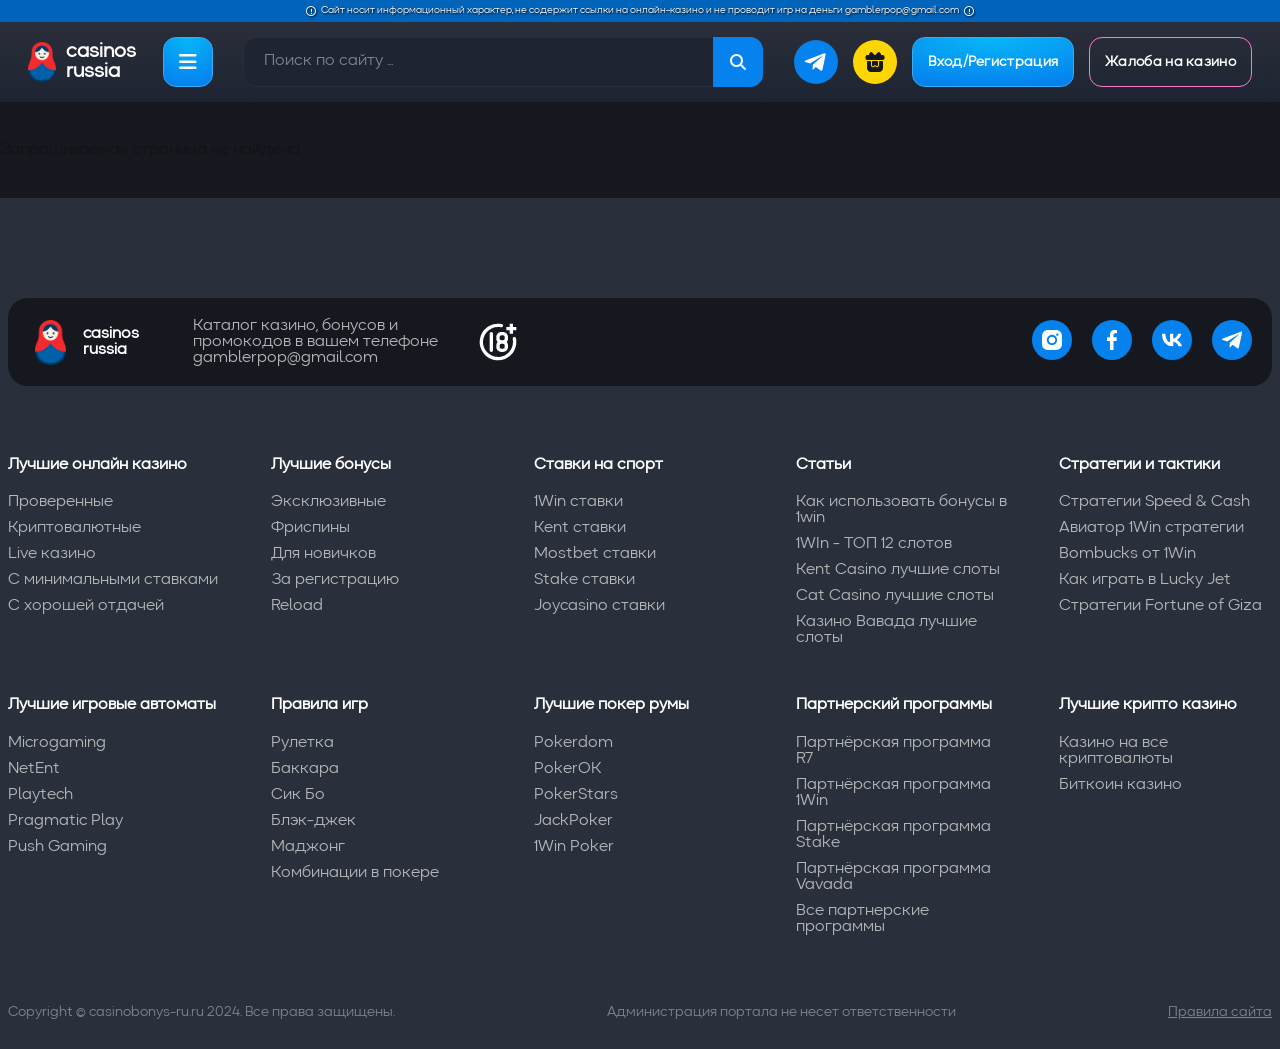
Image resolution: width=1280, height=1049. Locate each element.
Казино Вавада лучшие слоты (886, 630)
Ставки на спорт (598, 465)
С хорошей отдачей (86, 606)
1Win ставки (578, 502)
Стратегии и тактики (1139, 465)
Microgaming (57, 743)
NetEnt (34, 769)
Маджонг (308, 847)
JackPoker (573, 821)
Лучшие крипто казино (1148, 705)
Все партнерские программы (862, 919)
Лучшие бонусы (331, 465)
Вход (993, 62)
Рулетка (302, 743)
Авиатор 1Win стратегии (1151, 528)
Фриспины (310, 528)
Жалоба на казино (1170, 62)
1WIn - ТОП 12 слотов (874, 544)
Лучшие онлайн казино (97, 465)
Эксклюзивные (328, 502)
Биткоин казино (1120, 785)
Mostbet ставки (595, 554)
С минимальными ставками (113, 580)
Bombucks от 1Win (1127, 554)
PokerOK (567, 769)
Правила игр (319, 705)
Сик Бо (298, 795)
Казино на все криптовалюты (1116, 751)
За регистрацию (335, 580)
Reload (297, 606)
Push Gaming (57, 847)
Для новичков (323, 554)
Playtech (40, 795)
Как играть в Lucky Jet (1145, 580)
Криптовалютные (74, 528)
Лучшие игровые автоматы (112, 705)
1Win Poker (574, 847)
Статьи (823, 465)
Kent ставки (580, 528)
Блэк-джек (313, 821)
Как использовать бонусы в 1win (901, 510)
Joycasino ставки (599, 606)
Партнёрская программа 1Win (893, 793)
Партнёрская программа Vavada (893, 877)
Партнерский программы (894, 705)
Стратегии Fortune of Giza (1160, 606)
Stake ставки (584, 580)
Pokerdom (573, 743)
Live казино (52, 554)
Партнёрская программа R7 (893, 751)
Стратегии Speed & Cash (1154, 502)
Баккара (305, 769)
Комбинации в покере (355, 873)
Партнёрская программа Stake (893, 835)
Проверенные (60, 502)
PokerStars (576, 795)
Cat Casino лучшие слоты (895, 596)
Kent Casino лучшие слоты (898, 570)
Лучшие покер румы (611, 705)
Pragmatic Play (65, 821)
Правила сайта (1220, 1012)
